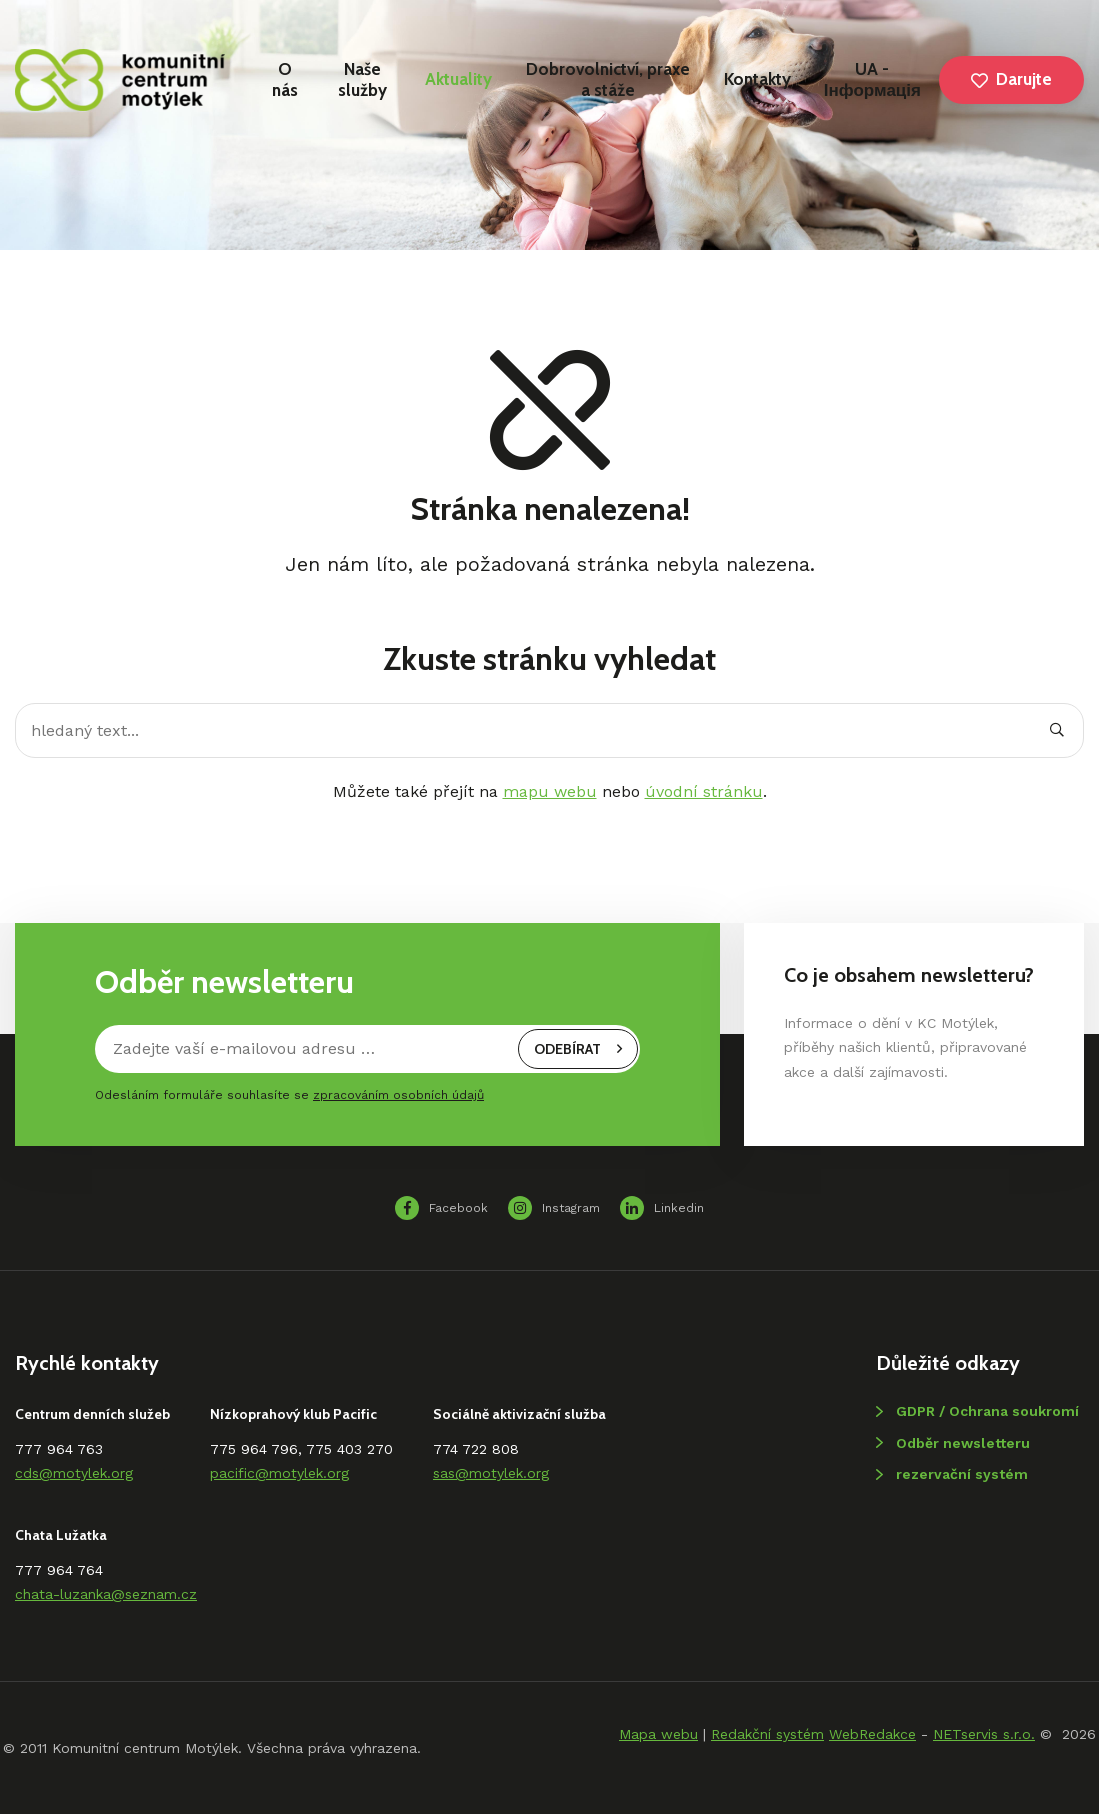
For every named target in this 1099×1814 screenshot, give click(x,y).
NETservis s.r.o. (984, 1734)
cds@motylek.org (74, 1473)
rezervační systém (962, 1474)
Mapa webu (658, 1734)
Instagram (554, 1208)
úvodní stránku (704, 791)
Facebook (441, 1208)
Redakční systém (767, 1734)
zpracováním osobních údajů (398, 1095)
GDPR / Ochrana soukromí (987, 1411)
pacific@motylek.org (279, 1473)
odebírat (578, 1049)
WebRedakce (872, 1734)
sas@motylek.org (491, 1473)
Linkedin (662, 1208)
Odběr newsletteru (963, 1443)
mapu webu (550, 791)
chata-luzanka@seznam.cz (106, 1594)
